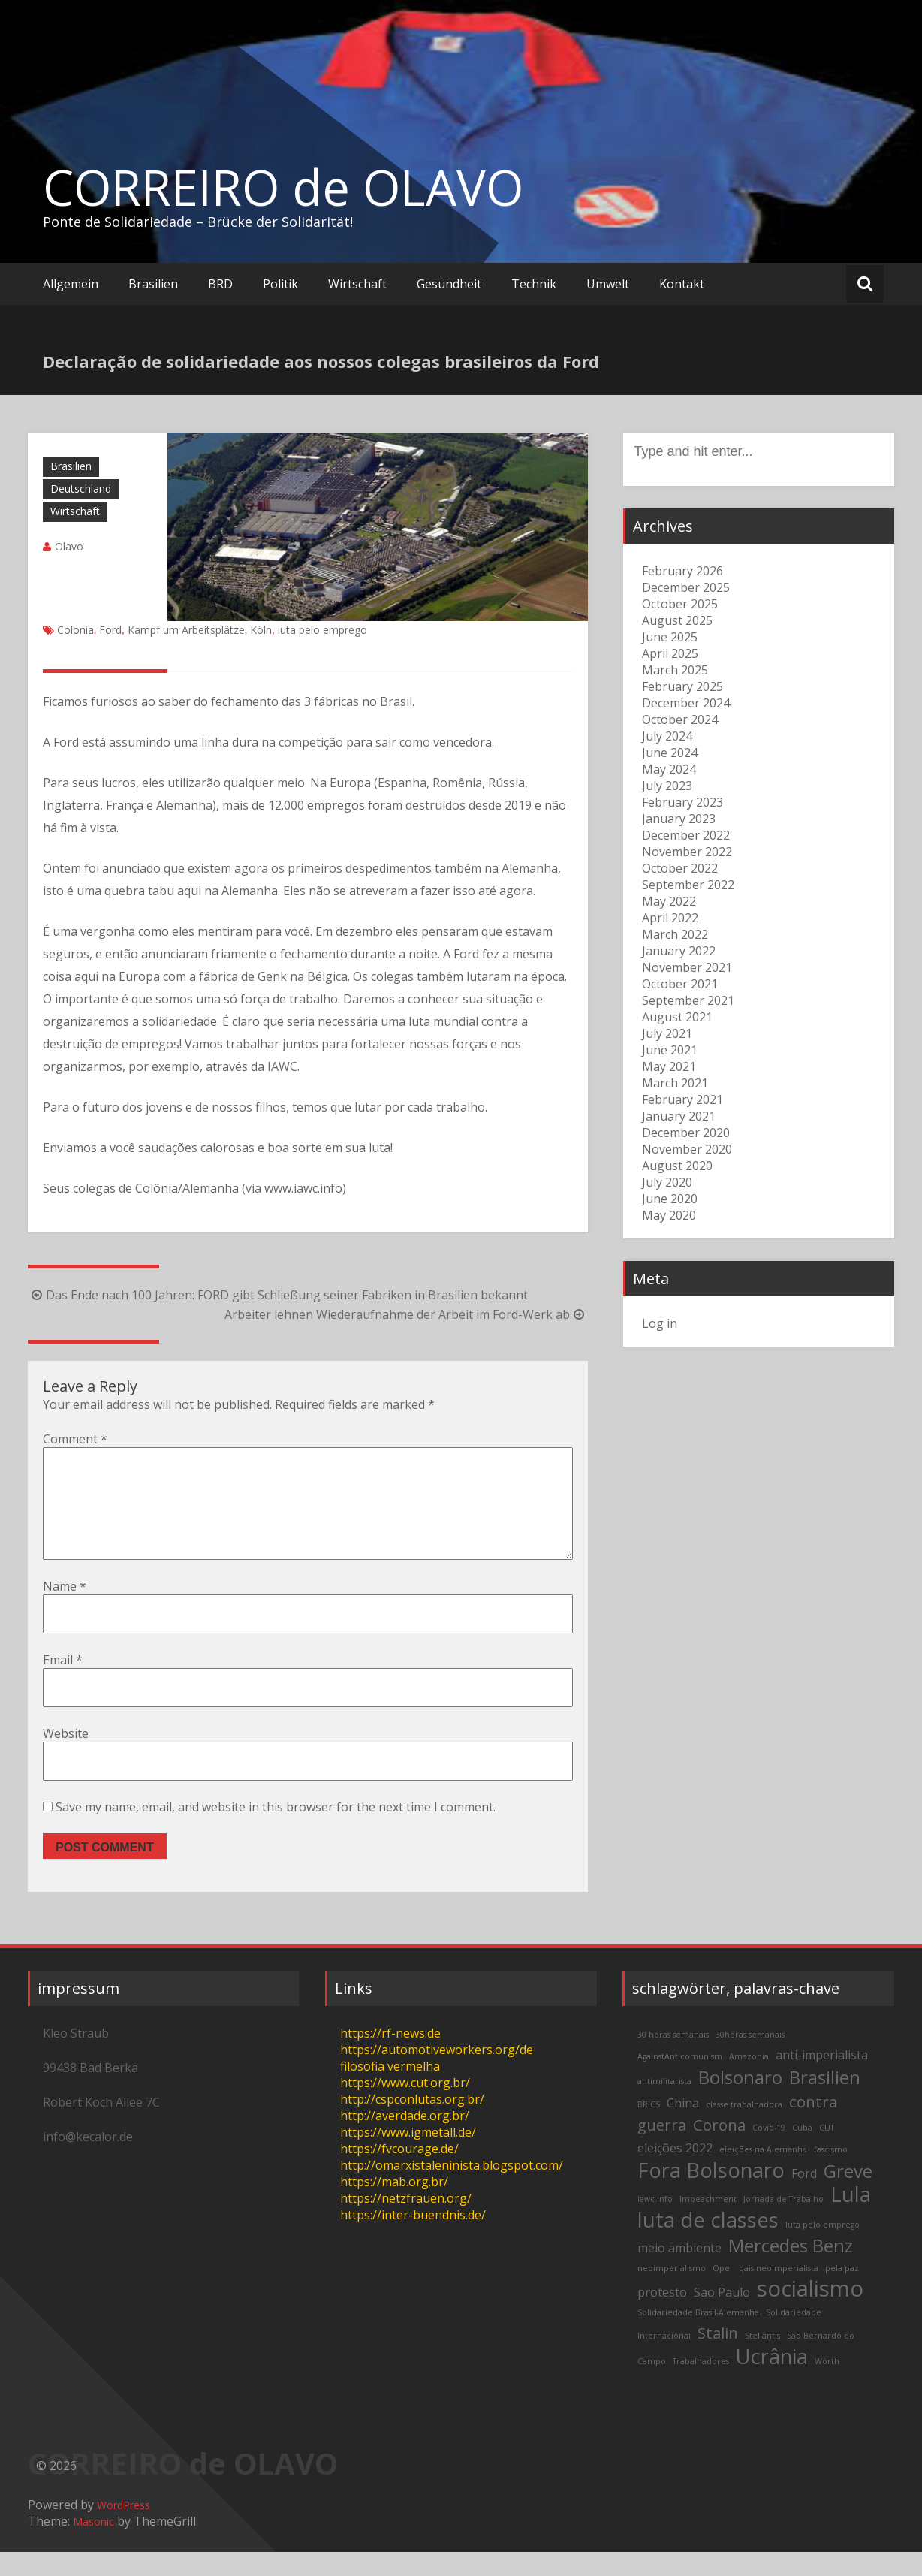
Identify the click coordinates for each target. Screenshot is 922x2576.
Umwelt (607, 284)
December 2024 (686, 703)
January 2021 (679, 1116)
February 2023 (682, 802)
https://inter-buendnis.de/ (413, 2239)
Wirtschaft (357, 284)
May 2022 (669, 901)
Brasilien (153, 284)
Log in (659, 1323)
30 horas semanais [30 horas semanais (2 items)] (673, 2058)
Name (64, 1610)
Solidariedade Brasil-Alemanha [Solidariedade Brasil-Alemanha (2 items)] (698, 2336)
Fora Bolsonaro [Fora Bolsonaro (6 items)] (711, 2194)
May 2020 (669, 1215)
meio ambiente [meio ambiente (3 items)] (679, 2272)
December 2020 (686, 1132)
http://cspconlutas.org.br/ (412, 2123)
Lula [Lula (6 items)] (850, 2218)
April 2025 (670, 653)
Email (63, 1684)
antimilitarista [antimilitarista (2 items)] (664, 2105)
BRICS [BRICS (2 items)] (648, 2128)
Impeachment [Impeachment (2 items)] (708, 2223)
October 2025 (680, 604)
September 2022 (688, 884)
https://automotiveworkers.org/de (436, 2073)
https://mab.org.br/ (394, 2205)
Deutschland (80, 488)
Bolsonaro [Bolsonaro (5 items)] (740, 2101)
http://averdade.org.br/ (404, 2139)
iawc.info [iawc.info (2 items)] (655, 2223)
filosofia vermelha (390, 2090)
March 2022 (675, 934)
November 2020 (687, 1149)
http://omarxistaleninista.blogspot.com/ (451, 2189)
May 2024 (669, 769)
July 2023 (667, 785)
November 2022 (687, 851)
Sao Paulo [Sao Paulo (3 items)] (722, 2316)
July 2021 (667, 1033)
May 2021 (669, 1066)
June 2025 (670, 637)
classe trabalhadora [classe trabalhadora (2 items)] (744, 2128)
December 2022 (686, 835)
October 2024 (680, 719)
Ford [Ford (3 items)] (804, 2197)
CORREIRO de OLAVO (283, 187)
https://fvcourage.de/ (399, 2172)
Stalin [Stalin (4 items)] (718, 2356)
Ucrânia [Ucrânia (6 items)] (772, 2380)
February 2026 (682, 571)
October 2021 (680, 984)
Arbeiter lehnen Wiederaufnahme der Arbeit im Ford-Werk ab (406, 1314)
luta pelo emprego (322, 630)
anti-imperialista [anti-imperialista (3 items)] (822, 2079)
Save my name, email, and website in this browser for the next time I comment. (276, 1831)
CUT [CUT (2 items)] (826, 2151)
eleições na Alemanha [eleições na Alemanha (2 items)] (763, 2173)
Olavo (69, 546)
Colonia (75, 630)
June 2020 (670, 1198)
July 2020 (667, 1182)
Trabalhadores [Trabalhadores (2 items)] (701, 2385)
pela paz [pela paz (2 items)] (842, 2292)
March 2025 (675, 670)
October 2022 (680, 868)
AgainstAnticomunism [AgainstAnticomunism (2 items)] (679, 2080)
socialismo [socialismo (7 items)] (810, 2312)
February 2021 (682, 1099)
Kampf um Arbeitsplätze (186, 630)
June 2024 (670, 752)
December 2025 (686, 587)
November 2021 (687, 967)
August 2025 (677, 620)
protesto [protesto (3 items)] (662, 2316)
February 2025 (682, 686)
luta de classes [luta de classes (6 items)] (708, 2244)
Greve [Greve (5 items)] (848, 2194)
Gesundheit (449, 284)
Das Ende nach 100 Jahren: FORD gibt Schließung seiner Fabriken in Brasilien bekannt (278, 1294)
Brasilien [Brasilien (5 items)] (824, 2101)
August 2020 (677, 1165)
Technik (533, 284)
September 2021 (688, 1000)
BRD (220, 284)
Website (66, 1757)
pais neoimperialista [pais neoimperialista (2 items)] (778, 2292)
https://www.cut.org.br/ (405, 2106)
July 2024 (667, 736)
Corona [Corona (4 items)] (719, 2148)
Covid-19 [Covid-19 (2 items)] (768, 2151)
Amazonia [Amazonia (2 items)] (749, 2080)
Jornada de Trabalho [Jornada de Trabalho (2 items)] (783, 2223)
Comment (75, 1439)
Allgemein (70, 284)
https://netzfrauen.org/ (406, 2222)
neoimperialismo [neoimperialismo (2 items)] (671, 2292)
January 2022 (679, 951)
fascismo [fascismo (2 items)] (831, 2173)
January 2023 (679, 818)
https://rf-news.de (390, 2057)
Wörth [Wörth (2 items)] (827, 2385)
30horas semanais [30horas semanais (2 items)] (750, 2058)
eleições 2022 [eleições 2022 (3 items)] (675, 2172)
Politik (280, 284)
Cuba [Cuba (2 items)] (802, 2151)
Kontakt (681, 284)
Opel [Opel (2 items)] (722, 2292)
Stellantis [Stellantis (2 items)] (762, 2359)
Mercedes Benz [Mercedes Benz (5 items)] (790, 2269)
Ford (110, 630)
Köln (261, 630)
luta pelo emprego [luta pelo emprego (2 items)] (822, 2248)
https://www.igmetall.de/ (408, 2156)
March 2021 (675, 1083)
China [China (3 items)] (683, 2127)
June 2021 (670, 1050)
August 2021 (677, 1017)
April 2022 (670, 917)
